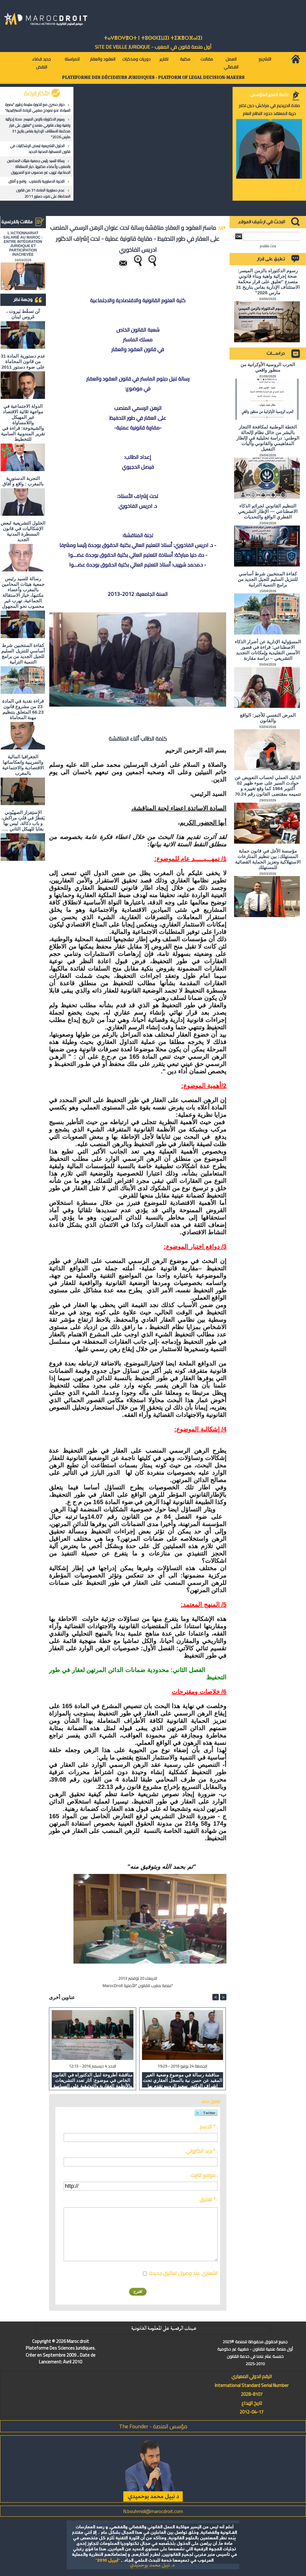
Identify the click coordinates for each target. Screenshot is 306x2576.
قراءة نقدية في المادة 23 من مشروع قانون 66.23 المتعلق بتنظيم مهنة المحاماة (23, 709)
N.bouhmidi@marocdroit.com (153, 2511)
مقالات (206, 59)
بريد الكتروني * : (202, 2151)
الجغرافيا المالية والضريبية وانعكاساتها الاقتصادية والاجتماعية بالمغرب (23, 765)
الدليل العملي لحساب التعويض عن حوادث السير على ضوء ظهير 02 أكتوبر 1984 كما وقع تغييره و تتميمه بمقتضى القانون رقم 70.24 (268, 786)
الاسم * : (209, 2127)
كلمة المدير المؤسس (269, 95)
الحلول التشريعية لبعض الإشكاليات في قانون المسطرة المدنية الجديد (40, 148)
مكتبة (185, 59)
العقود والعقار (102, 59)
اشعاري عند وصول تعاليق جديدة (183, 2273)
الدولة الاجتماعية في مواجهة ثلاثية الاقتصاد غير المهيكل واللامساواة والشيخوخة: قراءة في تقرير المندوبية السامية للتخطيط (23, 422)
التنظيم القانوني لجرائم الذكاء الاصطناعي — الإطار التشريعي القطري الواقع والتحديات (267, 511)
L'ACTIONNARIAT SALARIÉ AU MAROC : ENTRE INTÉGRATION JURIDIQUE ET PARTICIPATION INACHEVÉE (23, 244)
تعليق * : (209, 2199)
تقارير (163, 59)
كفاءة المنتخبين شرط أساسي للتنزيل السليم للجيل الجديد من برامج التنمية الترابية (22, 653)
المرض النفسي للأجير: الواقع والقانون (268, 717)
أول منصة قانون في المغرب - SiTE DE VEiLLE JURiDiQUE (153, 46)
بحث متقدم (268, 245)
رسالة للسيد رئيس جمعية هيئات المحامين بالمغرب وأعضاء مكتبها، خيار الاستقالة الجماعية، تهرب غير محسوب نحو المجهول (38, 166)
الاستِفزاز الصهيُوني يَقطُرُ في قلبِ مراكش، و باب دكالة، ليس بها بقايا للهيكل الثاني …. (23, 820)
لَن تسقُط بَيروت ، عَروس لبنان (23, 314)
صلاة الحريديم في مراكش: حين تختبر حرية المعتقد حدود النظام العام (269, 109)
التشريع (265, 59)
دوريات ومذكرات (136, 59)
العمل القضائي (231, 63)
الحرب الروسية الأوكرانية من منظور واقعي (268, 367)
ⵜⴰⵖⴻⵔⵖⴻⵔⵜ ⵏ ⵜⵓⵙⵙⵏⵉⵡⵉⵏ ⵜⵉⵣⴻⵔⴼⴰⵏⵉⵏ (153, 38)
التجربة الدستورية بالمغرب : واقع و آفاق (37, 181)
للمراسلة (72, 59)
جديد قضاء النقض (41, 63)
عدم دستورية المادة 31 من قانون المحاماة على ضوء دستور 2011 (43, 193)
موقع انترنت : (204, 2175)
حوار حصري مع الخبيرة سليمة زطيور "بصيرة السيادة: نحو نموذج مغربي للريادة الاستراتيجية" (37, 107)
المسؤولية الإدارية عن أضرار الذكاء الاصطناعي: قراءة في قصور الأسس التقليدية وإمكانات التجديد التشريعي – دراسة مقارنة (268, 650)
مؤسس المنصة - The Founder (153, 2426)
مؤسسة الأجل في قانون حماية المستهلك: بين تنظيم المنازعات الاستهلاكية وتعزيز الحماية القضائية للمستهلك (268, 859)
